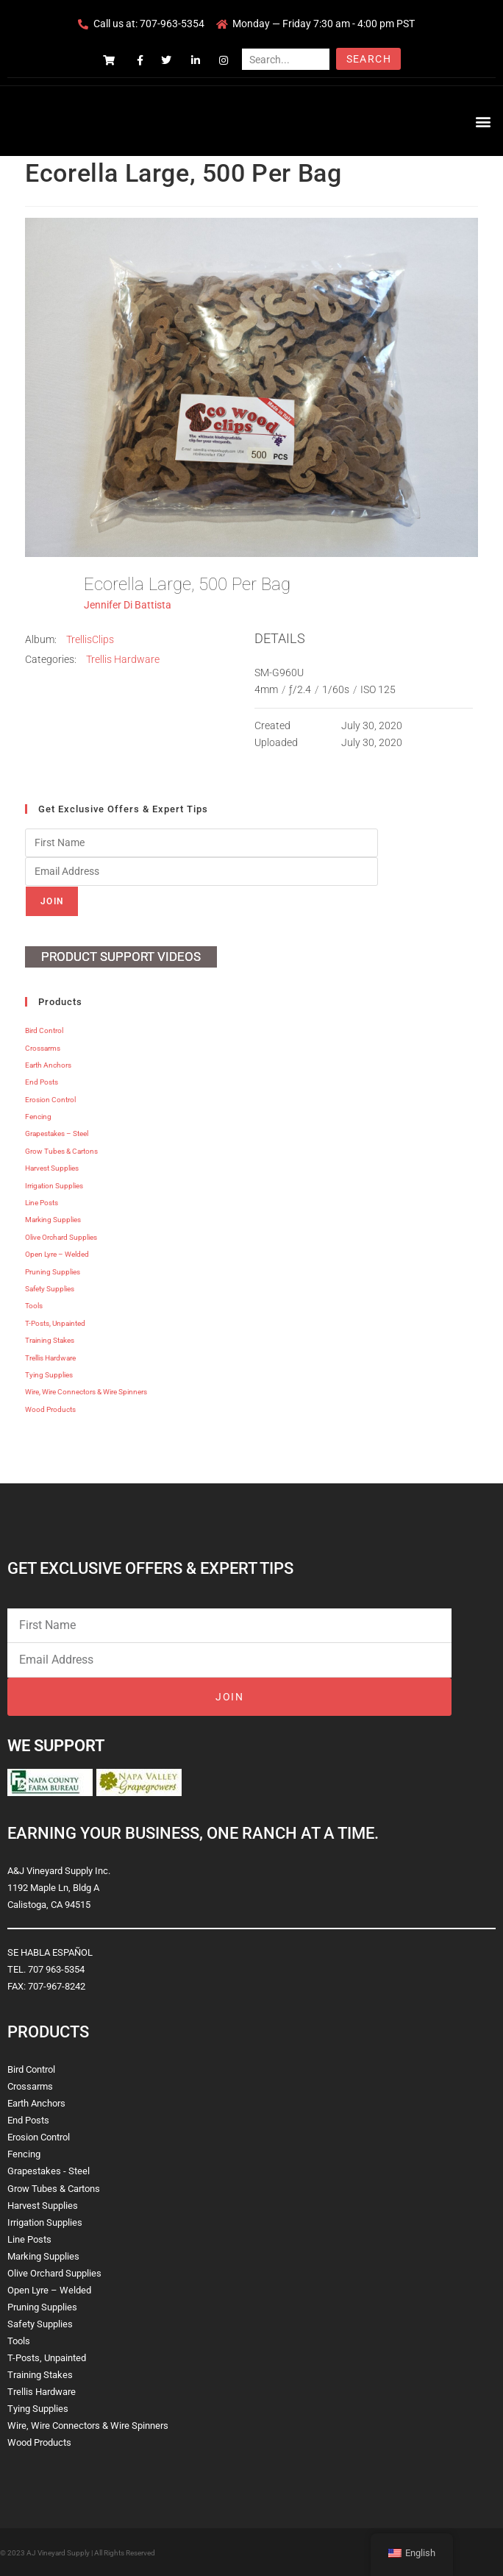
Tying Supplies (49, 1375)
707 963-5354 (56, 1969)
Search (368, 59)
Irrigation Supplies (54, 1186)
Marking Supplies (53, 1219)
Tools (34, 1305)
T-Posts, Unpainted (55, 1323)
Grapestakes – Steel (56, 1133)
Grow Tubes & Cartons (61, 1151)
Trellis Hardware (123, 659)
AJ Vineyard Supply (58, 2553)
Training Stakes (49, 1340)
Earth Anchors (48, 1065)
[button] (483, 121)
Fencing (38, 1116)
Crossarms (42, 1048)
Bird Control (44, 1030)
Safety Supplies (49, 1289)
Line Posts (41, 1202)
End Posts (41, 1082)
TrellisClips (90, 639)
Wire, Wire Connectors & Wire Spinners (86, 1392)
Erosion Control (50, 1099)
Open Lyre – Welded (57, 1254)
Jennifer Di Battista (127, 605)
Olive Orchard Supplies (61, 1237)
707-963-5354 (172, 23)
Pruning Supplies (52, 1272)
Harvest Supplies (52, 1168)
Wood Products (50, 1409)
